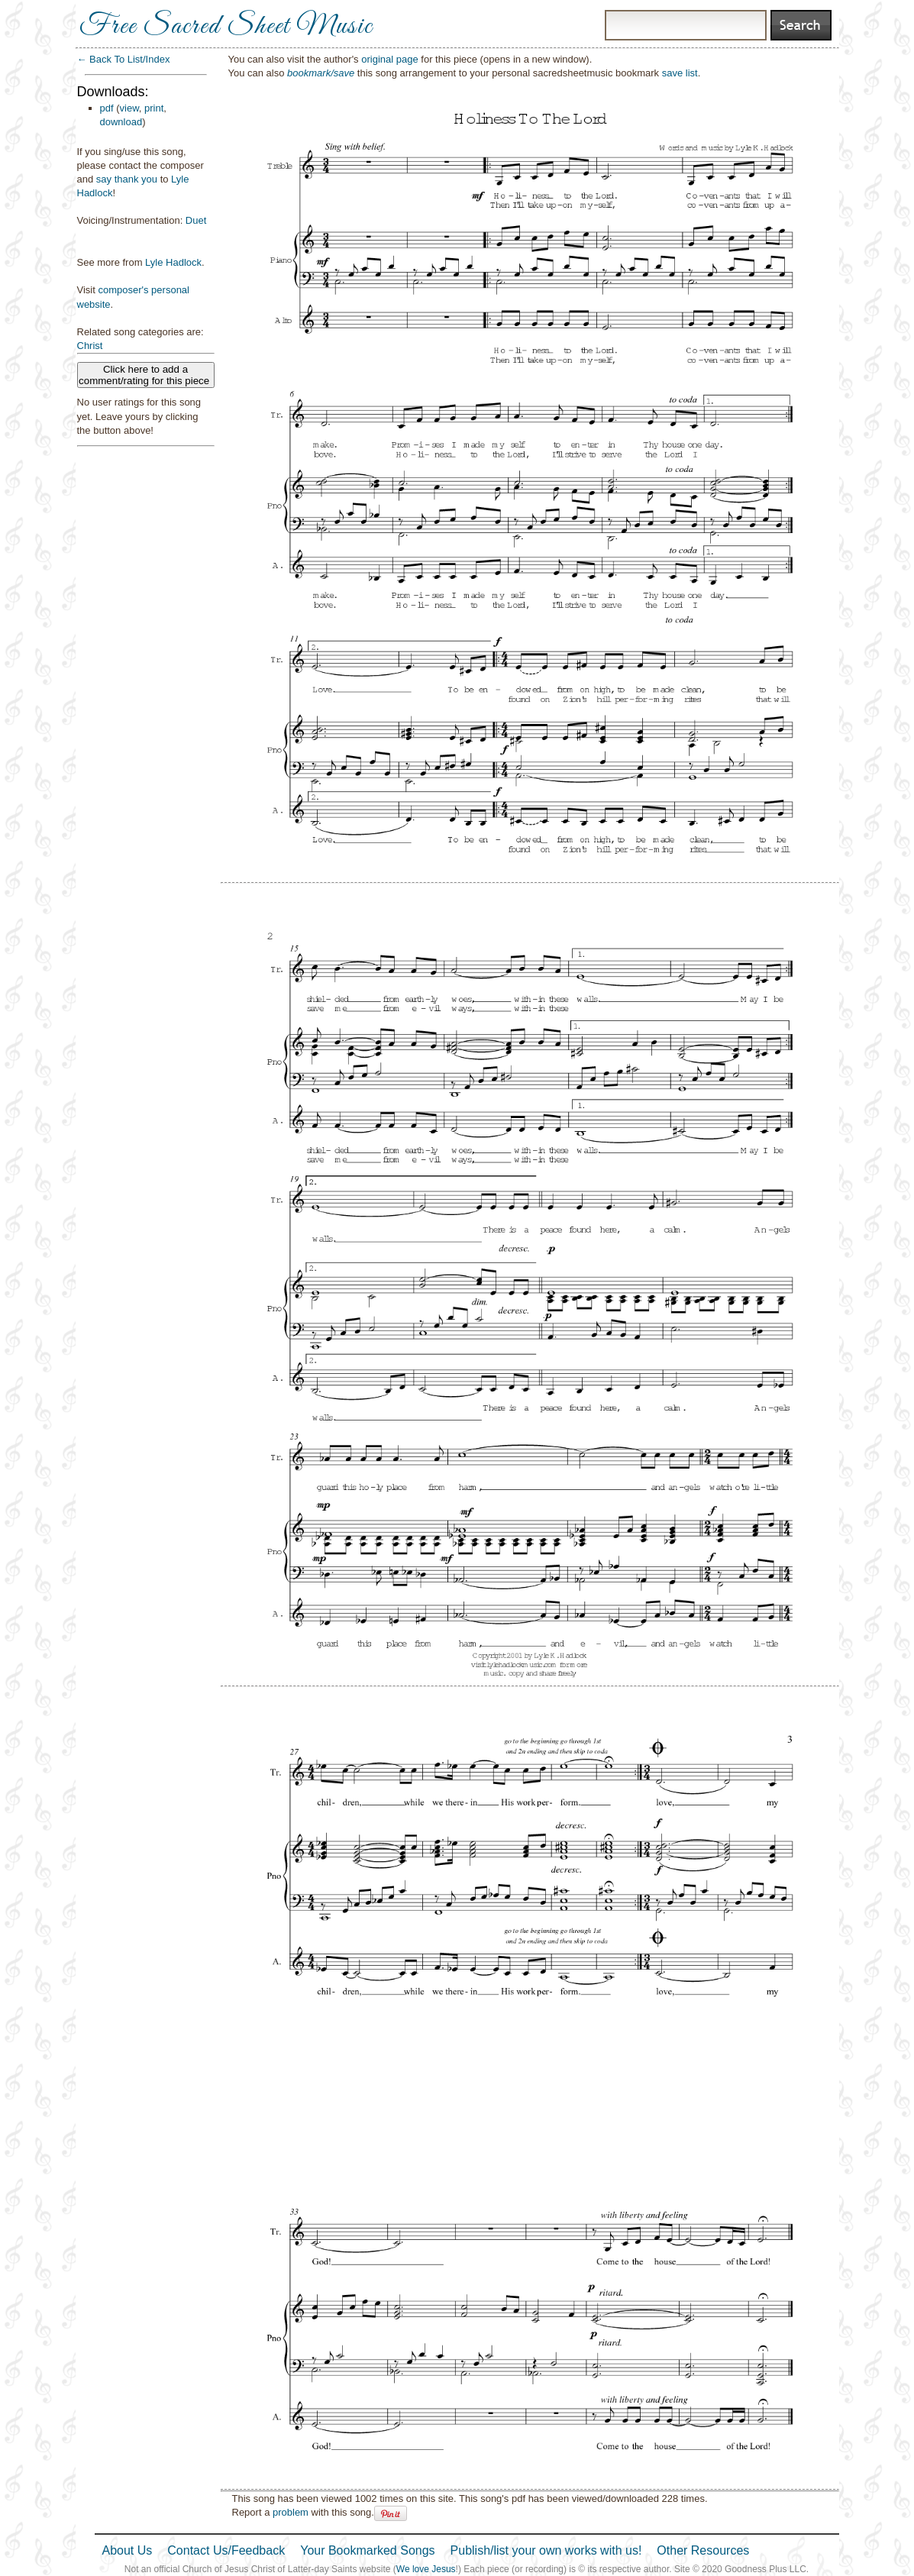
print (153, 108)
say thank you (126, 179)
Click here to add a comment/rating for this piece (145, 375)
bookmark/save (320, 73)
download (121, 122)
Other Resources (703, 2550)
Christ (90, 345)
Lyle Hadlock (173, 262)
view (129, 108)
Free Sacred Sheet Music (226, 26)
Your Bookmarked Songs (367, 2550)
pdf (107, 108)
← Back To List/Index (123, 59)
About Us (127, 2550)
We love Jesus (426, 2569)
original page (389, 59)
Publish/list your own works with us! (546, 2550)
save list (680, 73)
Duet (196, 220)
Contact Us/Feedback (226, 2550)
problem (290, 2512)
